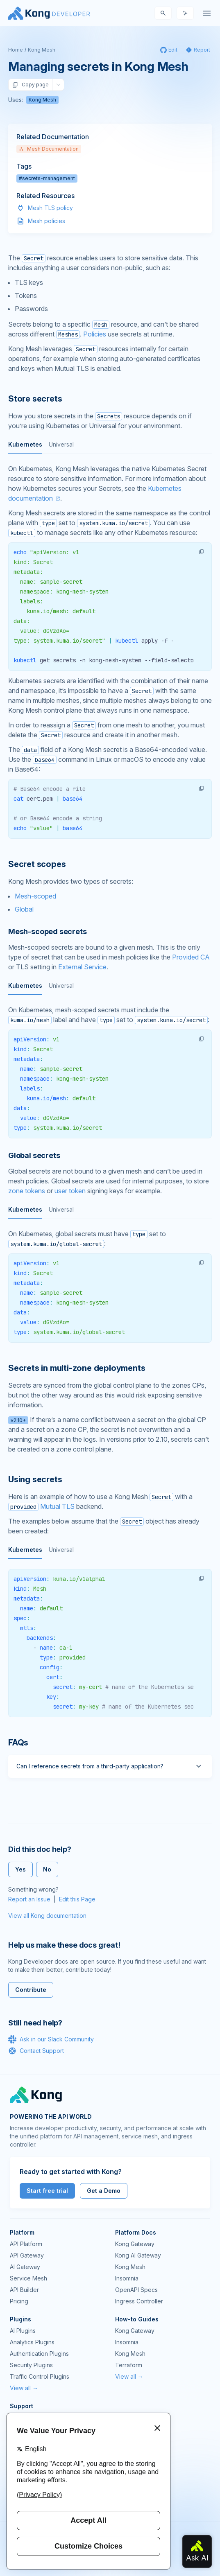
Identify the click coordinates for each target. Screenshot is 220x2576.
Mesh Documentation (49, 149)
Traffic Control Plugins (39, 2376)
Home (15, 50)
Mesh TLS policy (50, 207)
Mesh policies (46, 220)
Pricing (19, 2301)
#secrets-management (47, 178)
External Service (82, 967)
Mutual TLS (57, 1506)
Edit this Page (77, 1899)
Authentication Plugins (39, 2353)
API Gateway (27, 2255)
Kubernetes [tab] (25, 444)
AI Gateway (25, 2266)
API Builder (24, 2289)
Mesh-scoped (35, 896)
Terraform (128, 2365)
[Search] (163, 13)
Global (24, 909)
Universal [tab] (61, 444)
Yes (20, 1869)
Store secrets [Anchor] (35, 399)
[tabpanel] (110, 602)
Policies (94, 334)
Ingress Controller (139, 2301)
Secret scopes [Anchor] (37, 864)
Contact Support (36, 2051)
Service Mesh (28, 2278)
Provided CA (191, 957)
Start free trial (47, 2190)
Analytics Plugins (32, 2342)
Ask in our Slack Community (51, 2039)
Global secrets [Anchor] (34, 1155)
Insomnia (126, 2278)
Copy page (30, 84)
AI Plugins (23, 2330)
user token (70, 1191)
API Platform (26, 2243)
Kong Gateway (134, 2243)
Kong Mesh (41, 50)
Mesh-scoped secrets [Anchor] (47, 931)
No (47, 1869)
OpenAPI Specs (136, 2289)
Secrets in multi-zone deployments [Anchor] (76, 1368)
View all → (24, 2387)
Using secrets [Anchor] (35, 1479)
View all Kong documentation (47, 1915)
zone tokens (26, 1191)
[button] (201, 552)
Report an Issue (29, 1899)
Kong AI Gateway (138, 2255)
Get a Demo (103, 2190)
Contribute (30, 1989)
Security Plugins (31, 2365)
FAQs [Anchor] (18, 1742)
